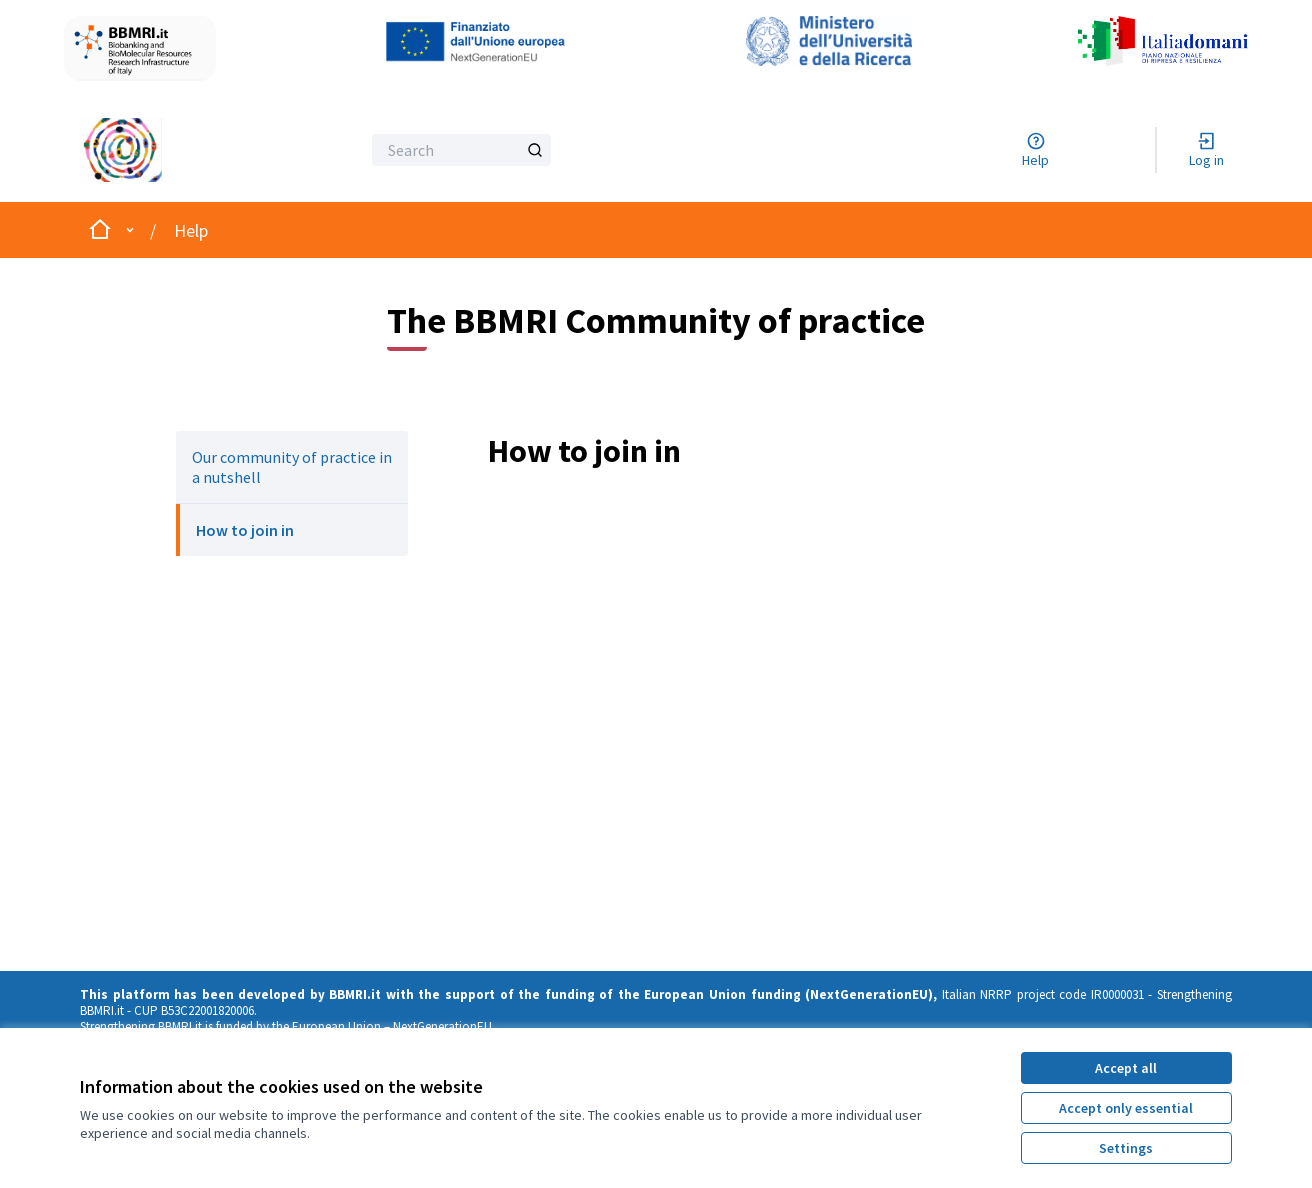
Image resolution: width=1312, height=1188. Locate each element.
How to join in (245, 530)
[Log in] (1206, 150)
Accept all (1126, 1068)
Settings (1126, 1148)
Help (191, 230)
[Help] (1035, 150)
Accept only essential (1126, 1108)
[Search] (461, 150)
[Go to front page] (169, 150)
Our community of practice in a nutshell (292, 467)
